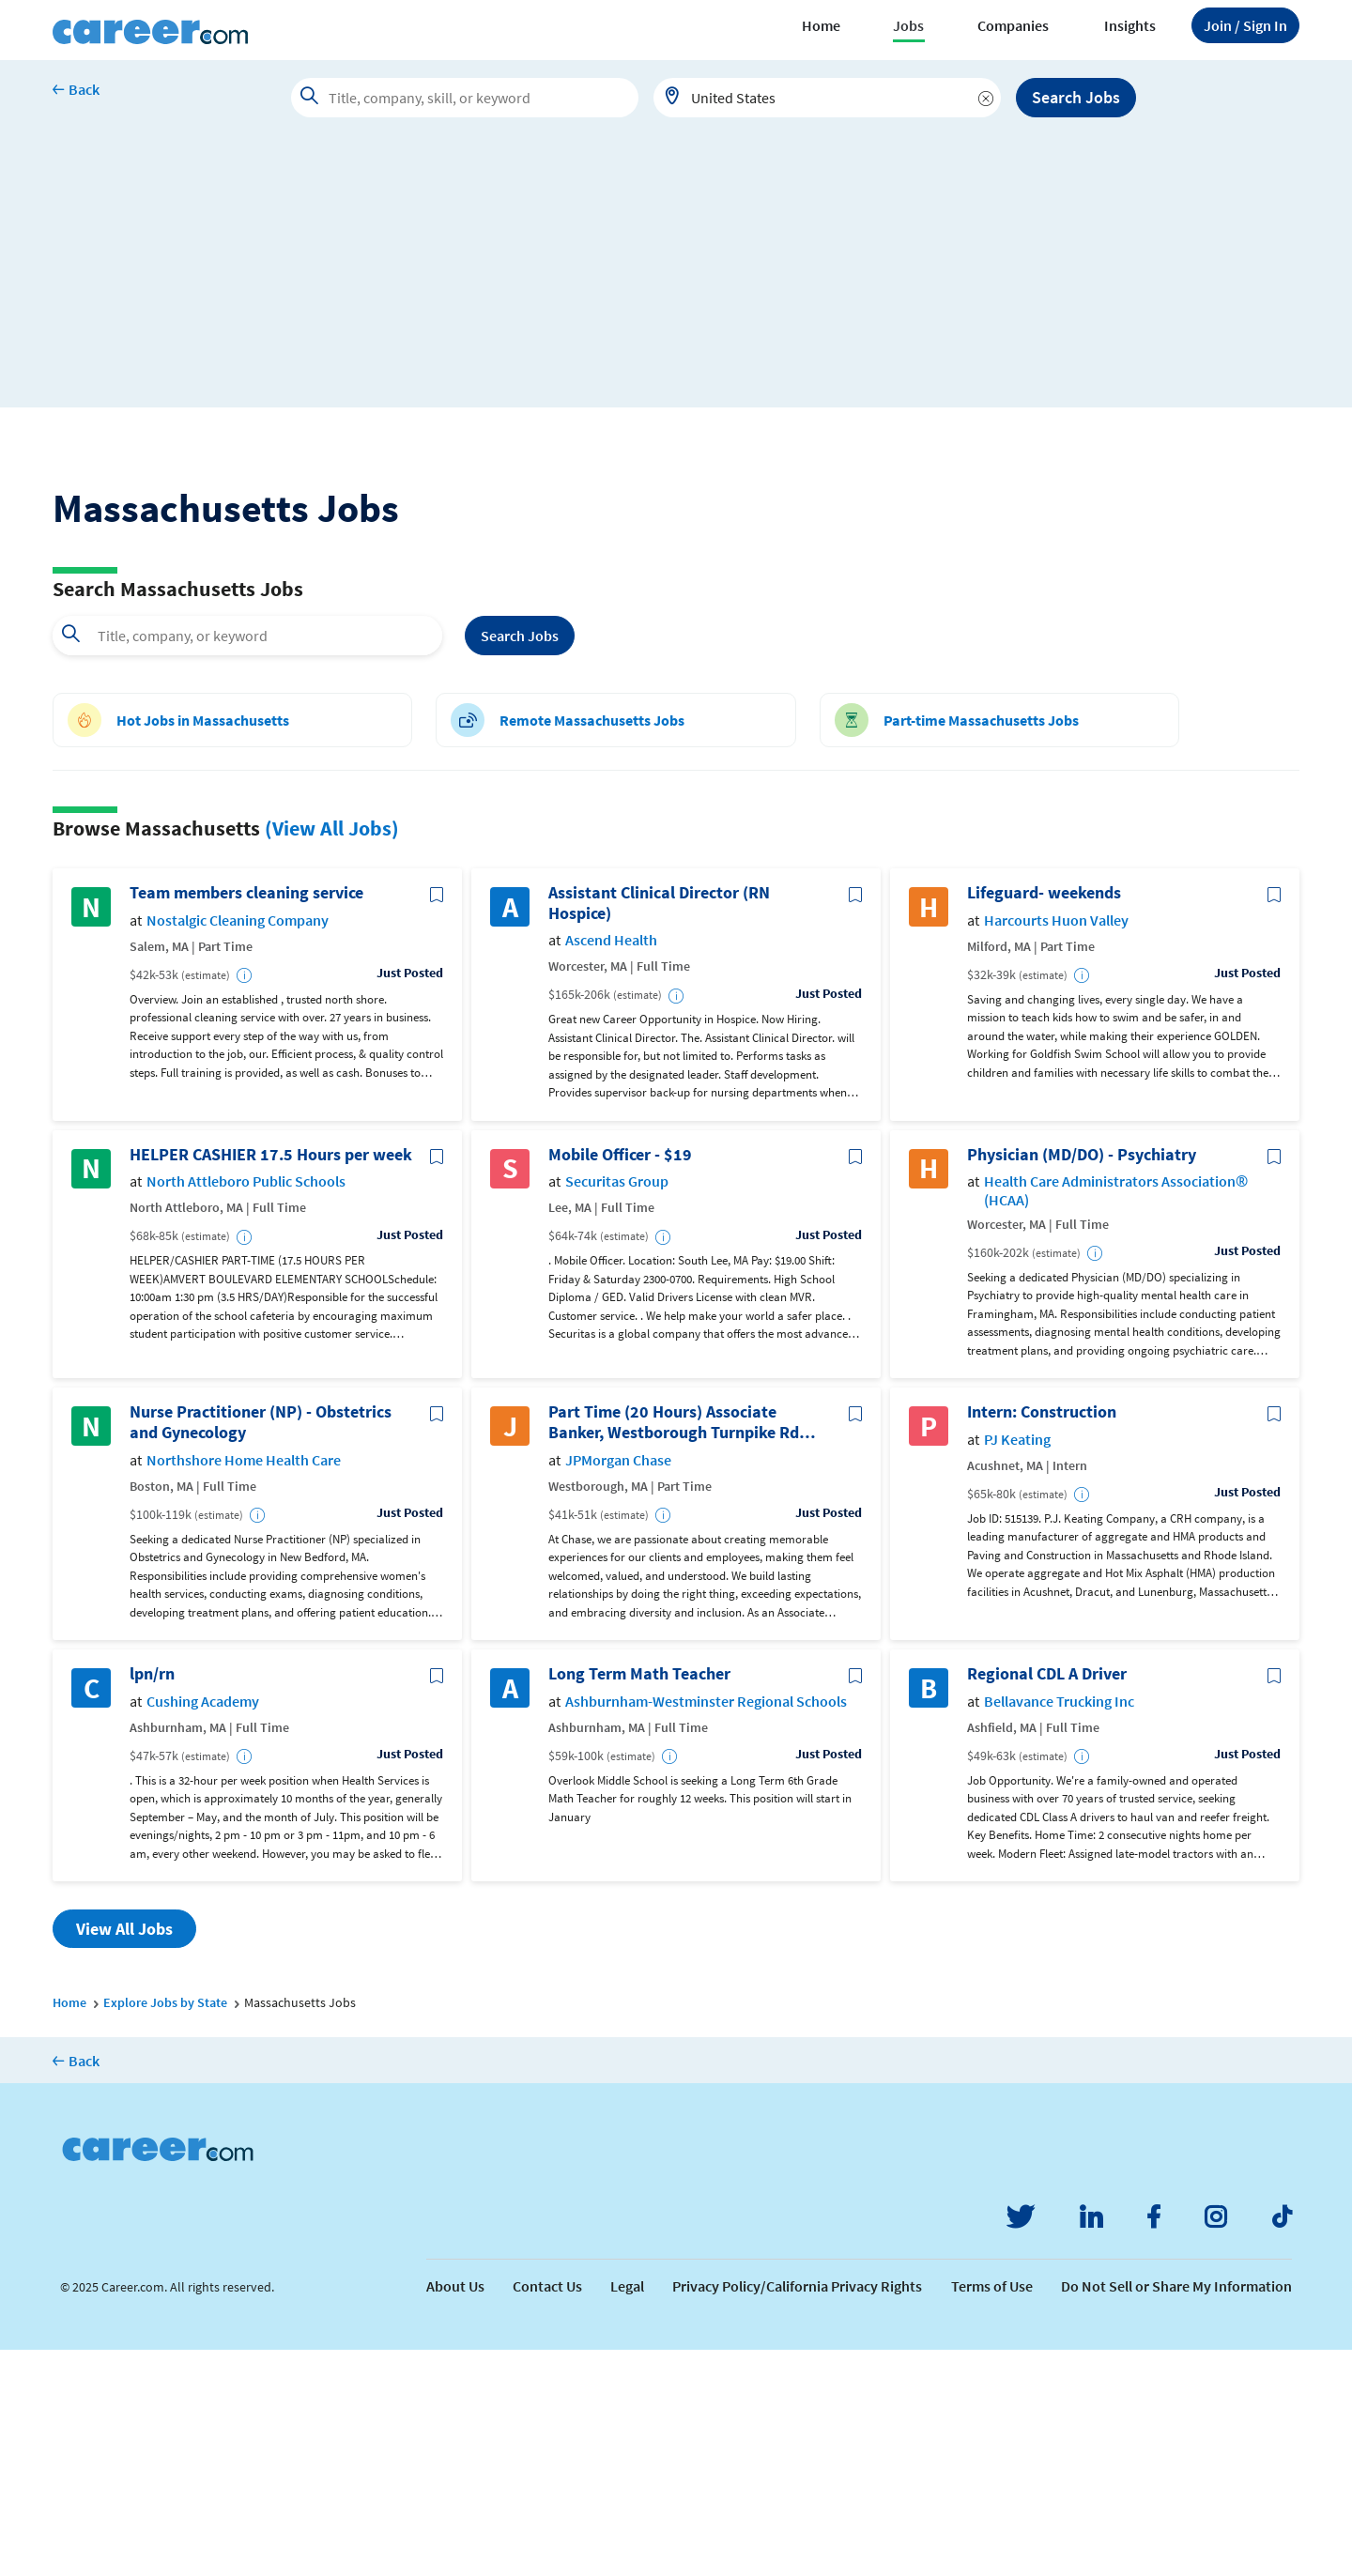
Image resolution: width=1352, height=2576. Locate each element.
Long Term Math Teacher (639, 1901)
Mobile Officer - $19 (620, 1381)
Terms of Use (992, 2512)
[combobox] (827, 97)
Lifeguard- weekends (1044, 1120)
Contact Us (547, 2512)
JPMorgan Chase (618, 1686)
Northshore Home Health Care (243, 1686)
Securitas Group (616, 1409)
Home (821, 25)
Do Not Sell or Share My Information (1176, 2512)
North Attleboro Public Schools (246, 1409)
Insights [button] (1130, 25)
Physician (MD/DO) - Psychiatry (1081, 1381)
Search (520, 862)
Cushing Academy (202, 1928)
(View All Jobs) (332, 1054)
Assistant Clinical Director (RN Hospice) (659, 1130)
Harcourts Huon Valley (1056, 1147)
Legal (627, 2512)
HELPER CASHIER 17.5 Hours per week (271, 1381)
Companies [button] (1013, 25)
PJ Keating (1017, 1666)
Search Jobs (1076, 97)
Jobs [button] (908, 25)
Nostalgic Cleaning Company (237, 1147)
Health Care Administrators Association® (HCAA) (1116, 1417)
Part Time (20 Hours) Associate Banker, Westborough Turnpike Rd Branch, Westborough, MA (673, 1649)
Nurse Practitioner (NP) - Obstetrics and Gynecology (261, 1649)
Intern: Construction (1041, 1639)
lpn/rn (152, 1901)
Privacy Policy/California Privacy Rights (797, 2512)
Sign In (1245, 25)
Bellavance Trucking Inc (1059, 1928)
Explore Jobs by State (165, 2229)
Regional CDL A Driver (1047, 1901)
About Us (455, 2512)
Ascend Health (611, 1167)
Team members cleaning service (246, 1120)
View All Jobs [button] (124, 2156)
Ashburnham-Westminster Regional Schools (706, 1928)
